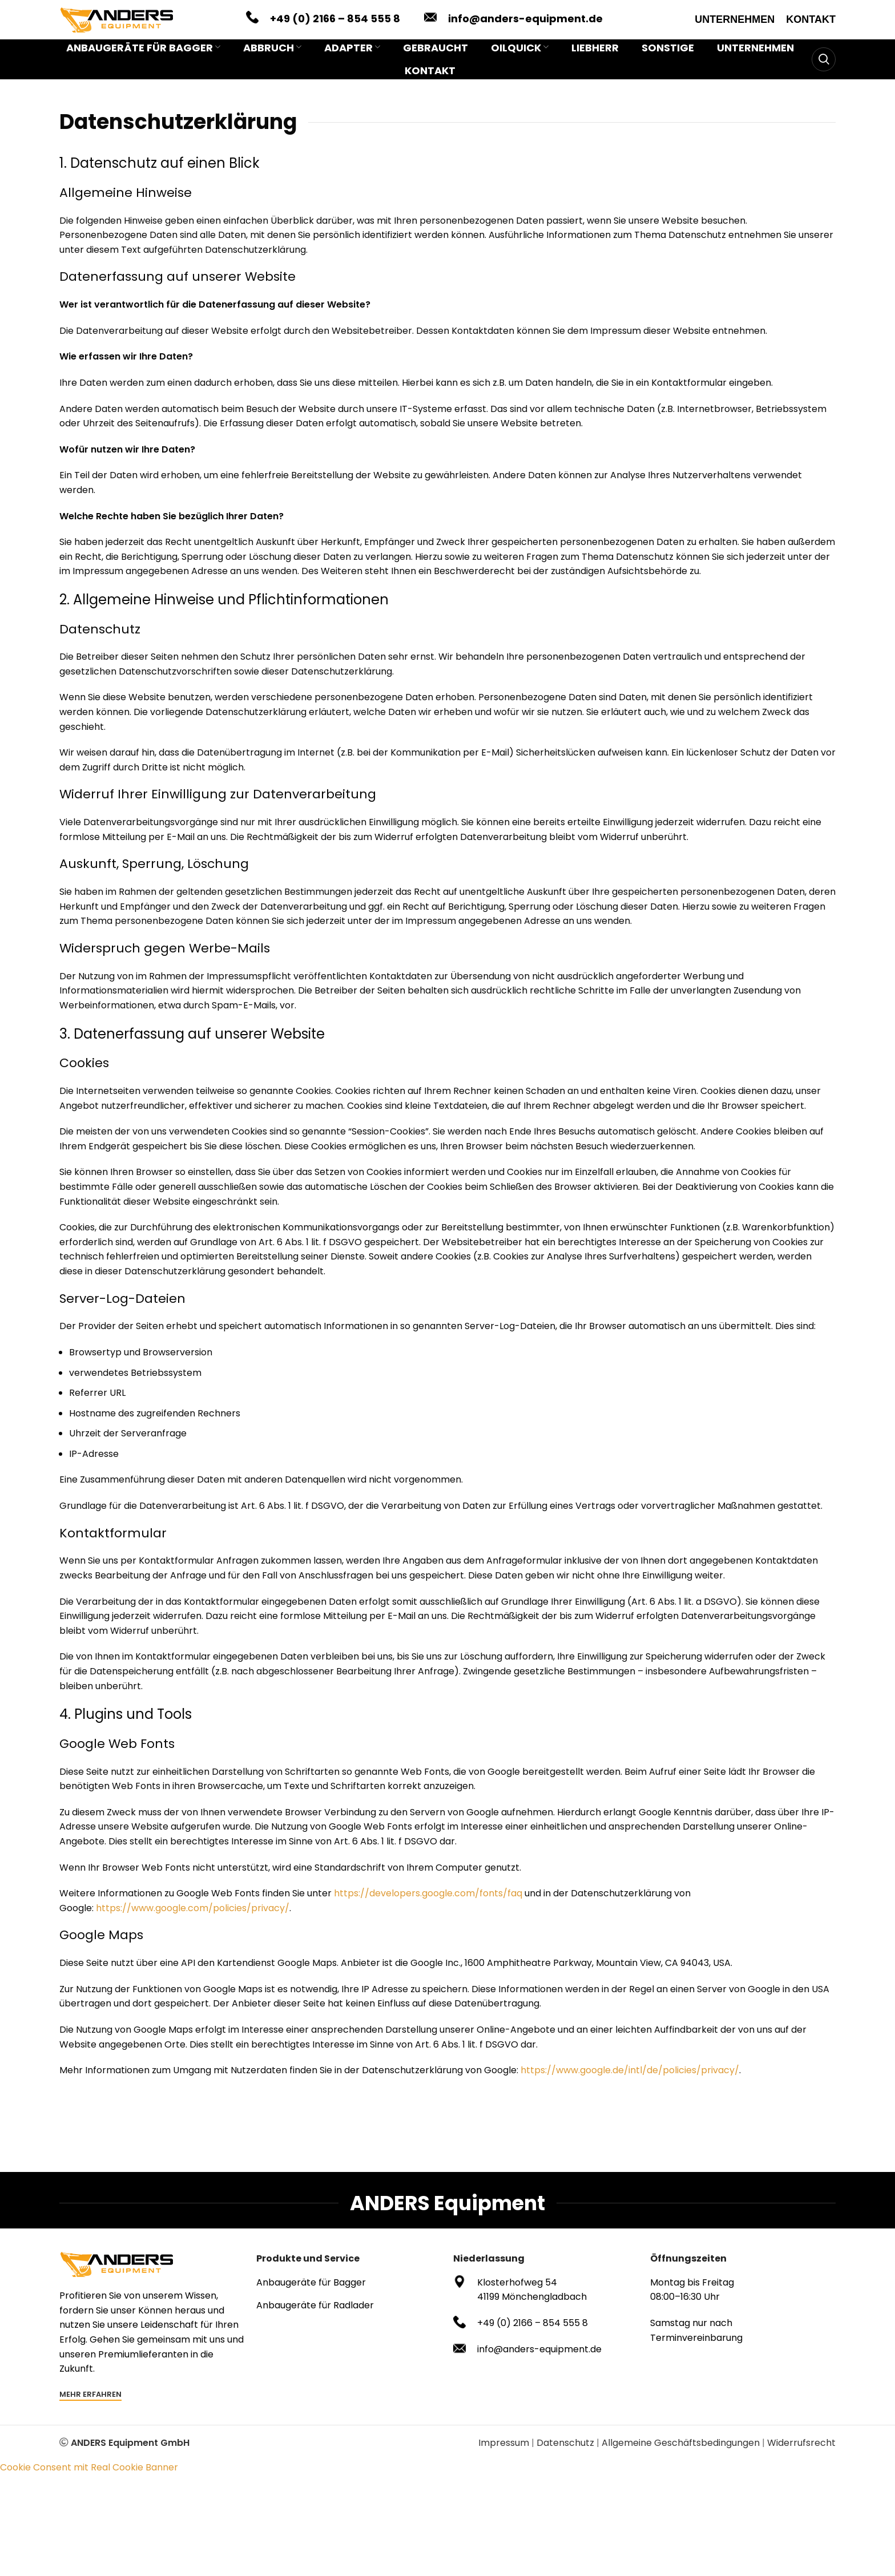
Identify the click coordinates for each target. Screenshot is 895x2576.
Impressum (503, 2454)
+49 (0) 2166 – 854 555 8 (335, 24)
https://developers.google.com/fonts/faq (428, 1905)
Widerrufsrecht (801, 2454)
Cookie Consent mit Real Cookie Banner (89, 2479)
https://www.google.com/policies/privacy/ (192, 1920)
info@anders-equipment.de (525, 24)
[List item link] (349, 2294)
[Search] (823, 71)
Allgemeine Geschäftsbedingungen (681, 2454)
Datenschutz (565, 2454)
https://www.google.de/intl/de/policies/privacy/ (630, 2082)
